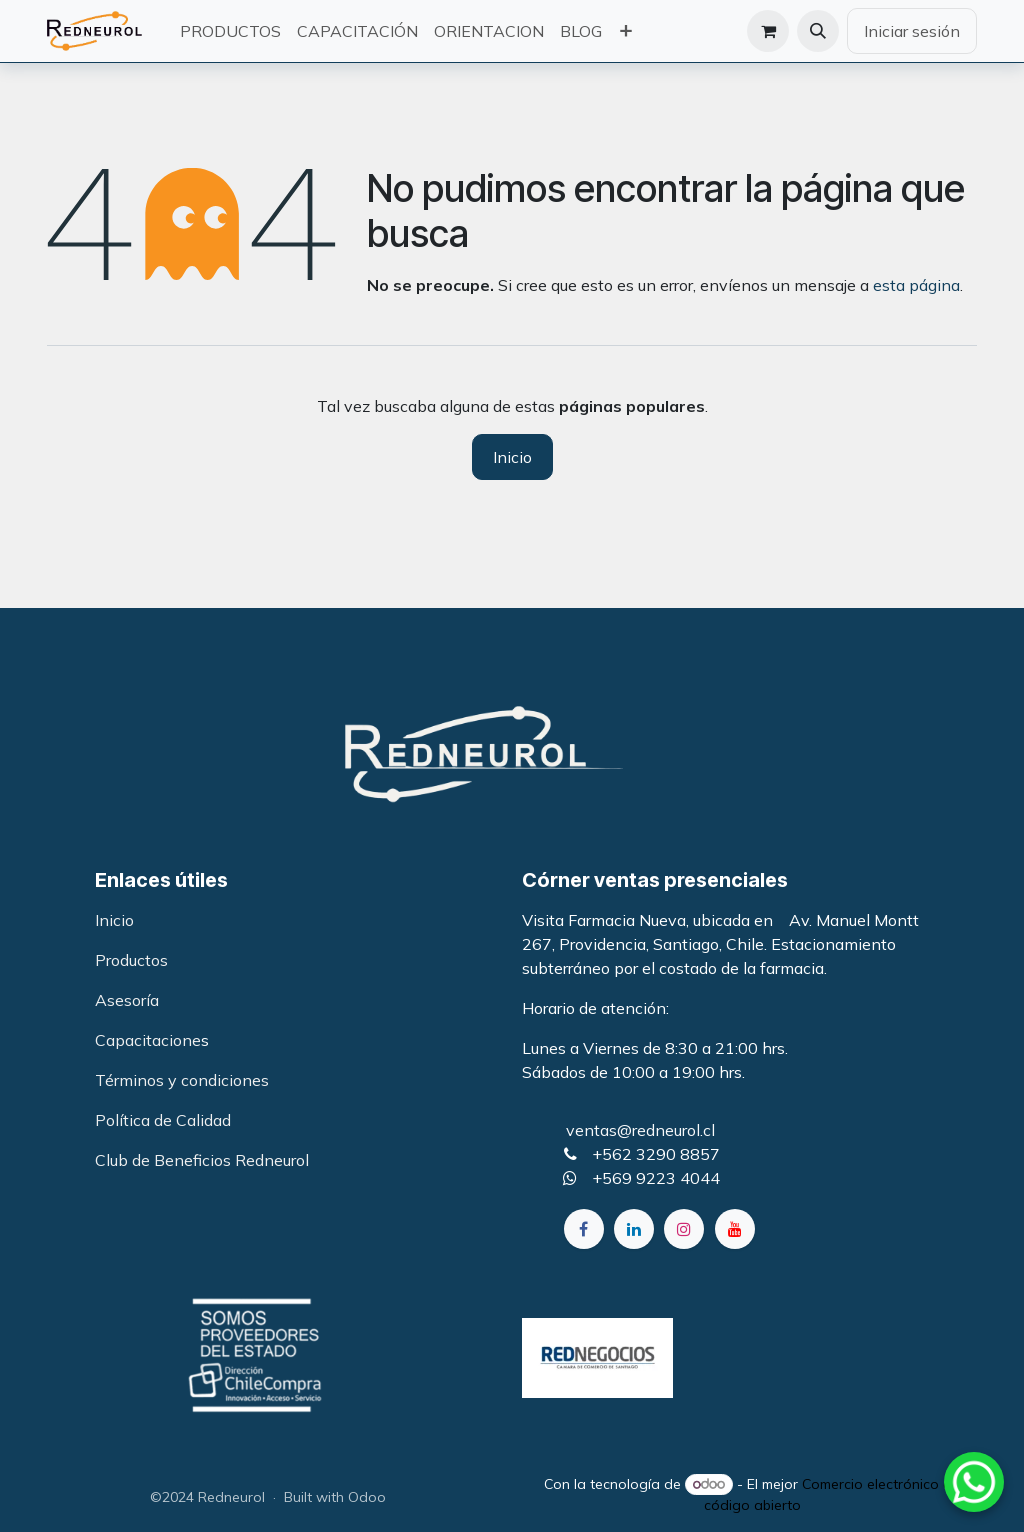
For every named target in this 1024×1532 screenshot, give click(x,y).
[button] (818, 31)
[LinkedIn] (634, 1229)
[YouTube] (735, 1229)
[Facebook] (584, 1229)
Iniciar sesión (912, 31)
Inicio (512, 457)
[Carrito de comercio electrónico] (768, 31)
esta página (916, 285)
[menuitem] (230, 31)
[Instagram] (684, 1229)
